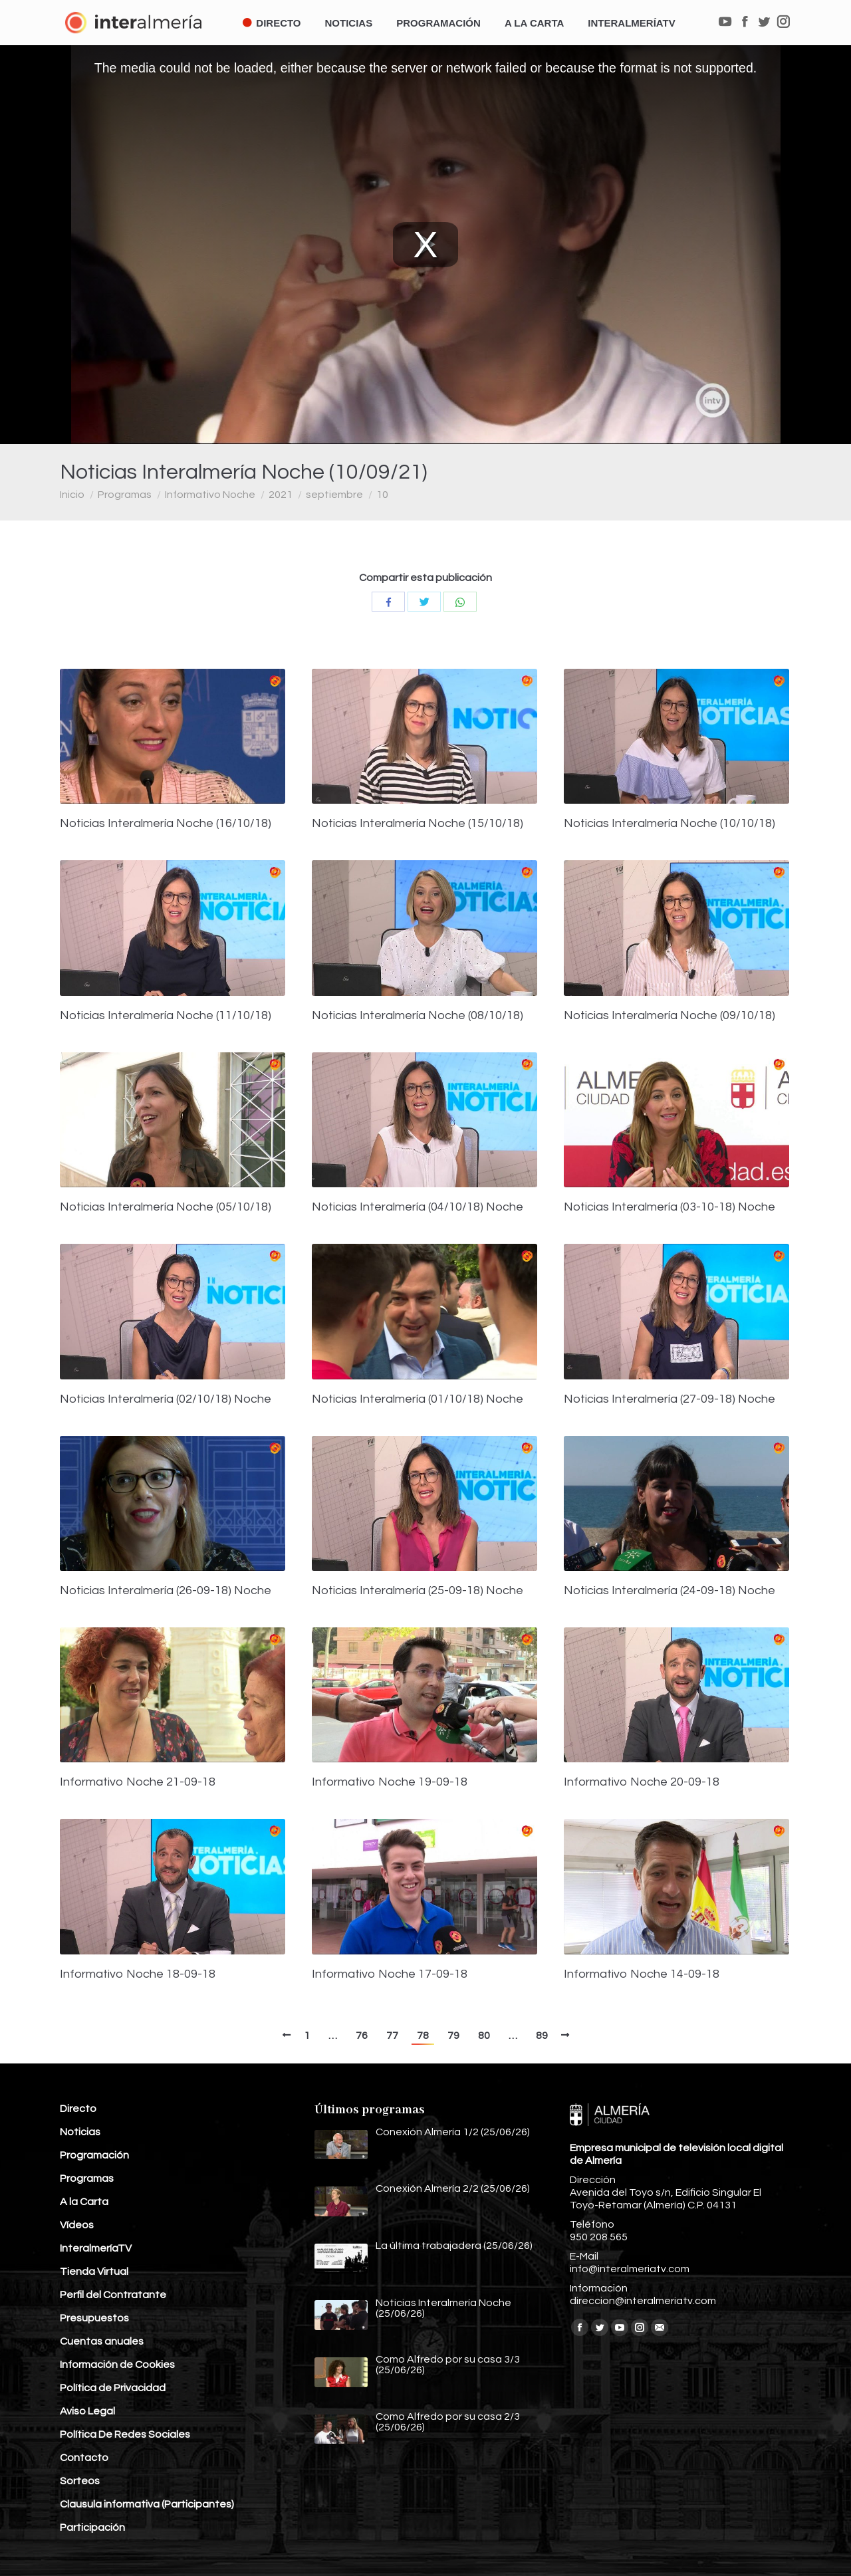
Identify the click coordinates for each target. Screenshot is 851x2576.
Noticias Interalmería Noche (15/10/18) (417, 824)
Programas (125, 494)
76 (362, 2035)
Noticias (80, 2132)
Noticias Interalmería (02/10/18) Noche (165, 1399)
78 (423, 2035)
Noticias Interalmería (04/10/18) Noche (417, 1207)
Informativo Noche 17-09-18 (389, 1974)
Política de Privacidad (113, 2388)
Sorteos (80, 2481)
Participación (92, 2527)
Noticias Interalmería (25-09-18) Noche (417, 1591)
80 (484, 2035)
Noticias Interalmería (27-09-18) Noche (669, 1399)
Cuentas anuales (102, 2341)
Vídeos (77, 2225)
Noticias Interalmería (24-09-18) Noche (669, 1591)
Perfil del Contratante (113, 2294)
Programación (94, 2155)
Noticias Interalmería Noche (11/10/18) (165, 1016)
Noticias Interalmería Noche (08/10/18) (417, 1016)
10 (382, 494)
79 (453, 2035)
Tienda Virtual (94, 2271)
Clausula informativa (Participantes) (147, 2504)
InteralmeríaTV (96, 2248)
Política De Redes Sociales (125, 2434)
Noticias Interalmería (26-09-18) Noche (165, 1591)
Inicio (72, 494)
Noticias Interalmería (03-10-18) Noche (669, 1207)
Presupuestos (94, 2318)
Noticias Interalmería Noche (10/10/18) (669, 824)
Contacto (84, 2457)
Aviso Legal (87, 2411)
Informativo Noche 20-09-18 (641, 1782)
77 (392, 2035)
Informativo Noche (210, 494)
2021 (281, 494)
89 (542, 2035)
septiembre (334, 494)
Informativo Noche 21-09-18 (137, 1782)
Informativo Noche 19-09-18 (389, 1782)
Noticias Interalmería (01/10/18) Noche (417, 1399)
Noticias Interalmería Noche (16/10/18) (165, 824)
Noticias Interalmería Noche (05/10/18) (165, 1207)
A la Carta (84, 2201)
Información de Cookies (117, 2364)
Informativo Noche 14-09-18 (641, 1974)
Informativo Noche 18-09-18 (137, 1974)
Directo (78, 2108)
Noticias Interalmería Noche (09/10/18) (669, 1016)
